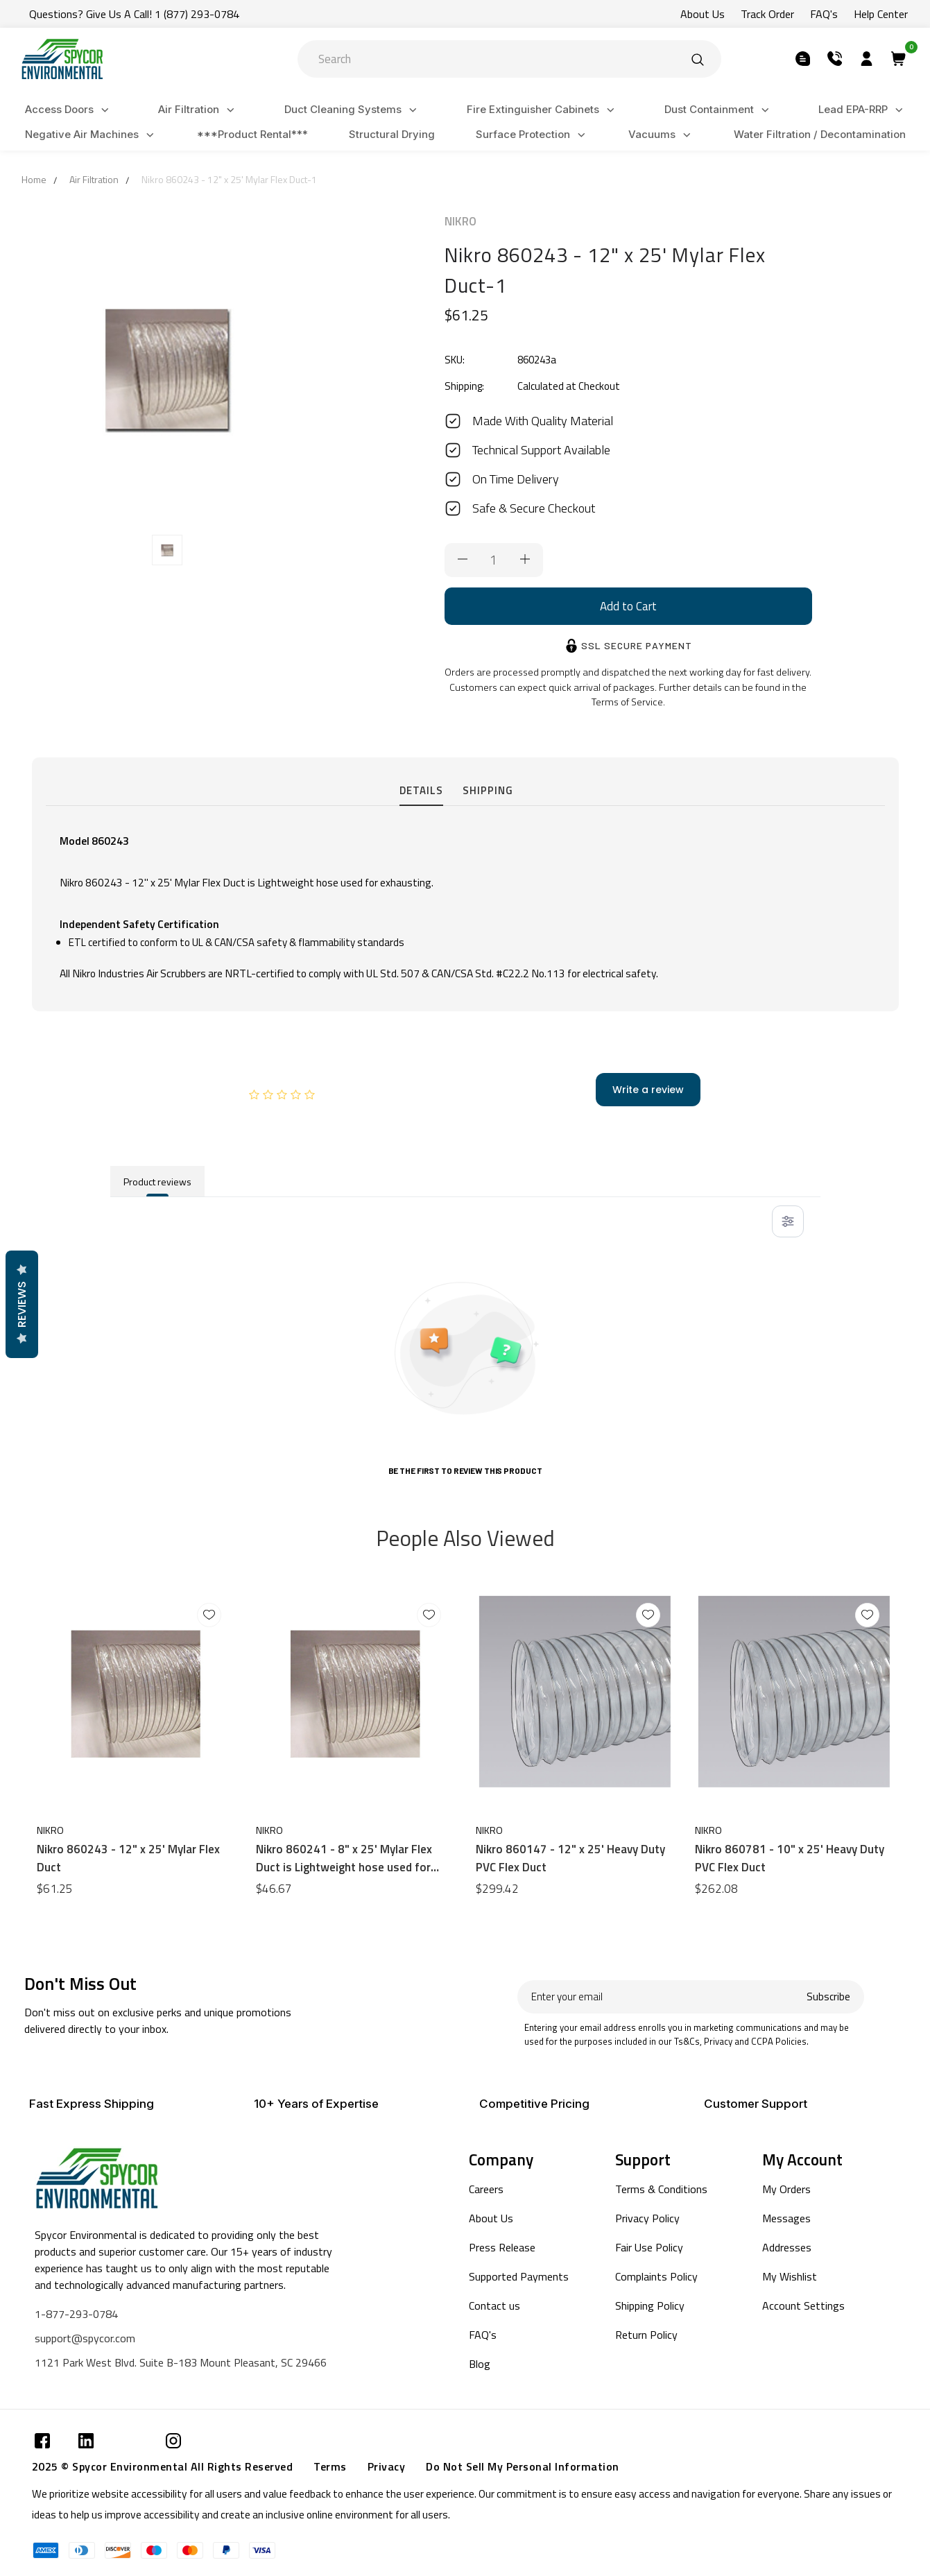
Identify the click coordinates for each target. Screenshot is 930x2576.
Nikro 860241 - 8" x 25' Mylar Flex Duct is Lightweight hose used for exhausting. (344, 1858)
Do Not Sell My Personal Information (522, 2466)
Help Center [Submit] (881, 14)
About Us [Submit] (702, 14)
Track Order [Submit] (767, 14)
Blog (479, 2363)
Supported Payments (519, 2276)
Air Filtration (198, 110)
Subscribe (828, 1996)
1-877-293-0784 (76, 2313)
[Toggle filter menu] (788, 1221)
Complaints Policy (656, 2276)
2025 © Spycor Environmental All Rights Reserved (162, 2466)
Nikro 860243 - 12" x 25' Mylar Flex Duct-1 (229, 179)
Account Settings (803, 2305)
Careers (486, 2189)
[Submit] (697, 59)
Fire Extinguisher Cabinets (543, 110)
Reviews (21, 1304)
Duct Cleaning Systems (352, 110)
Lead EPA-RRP (862, 110)
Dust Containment (718, 110)
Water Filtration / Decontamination (820, 134)
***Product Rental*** (252, 134)
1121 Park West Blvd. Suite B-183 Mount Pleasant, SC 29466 (181, 2362)
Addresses (786, 2247)
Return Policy (646, 2334)
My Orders (786, 2189)
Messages (786, 2218)
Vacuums (661, 135)
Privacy (387, 2466)
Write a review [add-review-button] (648, 1090)
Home (33, 179)
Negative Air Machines (91, 135)
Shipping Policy (649, 2305)
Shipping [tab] (488, 790)
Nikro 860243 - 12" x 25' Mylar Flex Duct (128, 1858)
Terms (330, 2466)
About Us (491, 2218)
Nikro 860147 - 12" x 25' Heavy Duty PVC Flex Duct (570, 1858)
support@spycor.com (85, 2338)
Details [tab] (421, 790)
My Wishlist (789, 2276)
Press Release (502, 2247)
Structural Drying (392, 134)
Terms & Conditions (661, 2189)
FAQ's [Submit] (824, 14)
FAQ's (483, 2334)
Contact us (494, 2305)
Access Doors (69, 110)
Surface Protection (532, 135)
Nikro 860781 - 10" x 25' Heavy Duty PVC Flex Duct (789, 1858)
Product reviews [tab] (157, 1181)
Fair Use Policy (649, 2247)
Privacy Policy (647, 2218)
